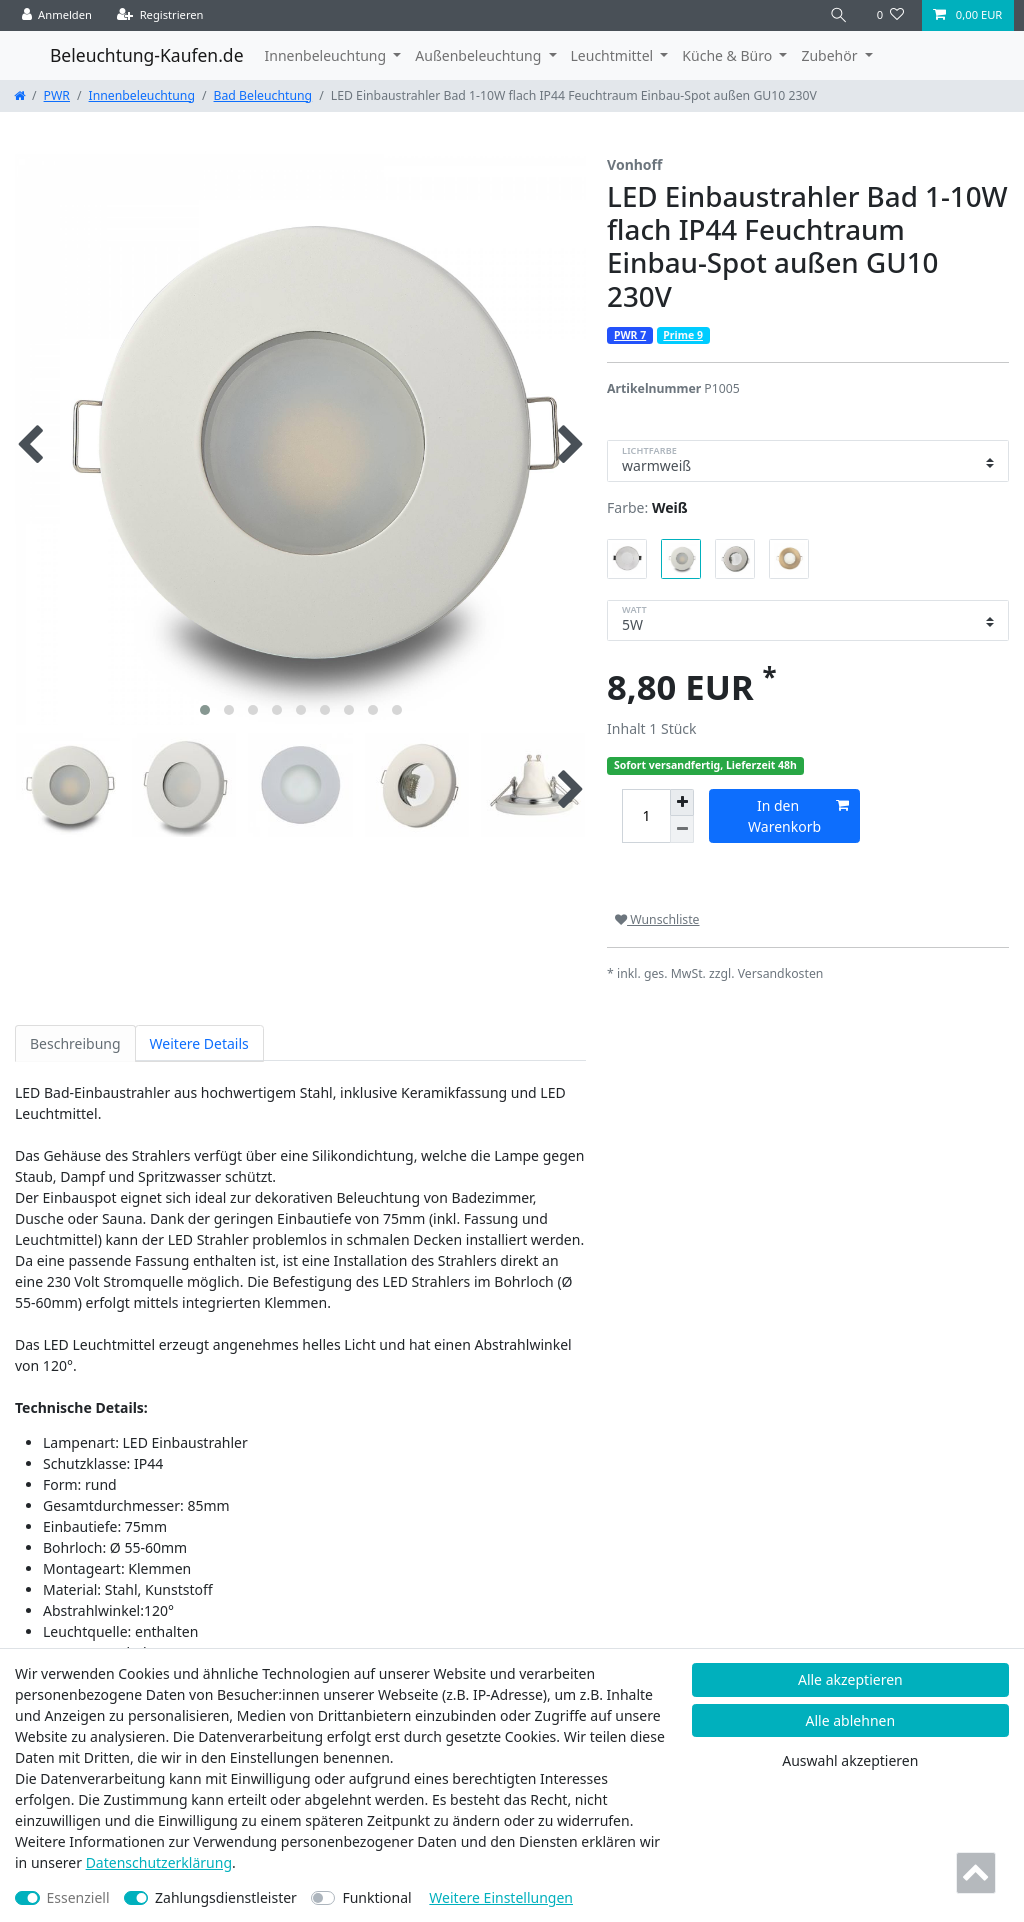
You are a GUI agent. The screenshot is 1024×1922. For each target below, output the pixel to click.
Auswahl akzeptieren (850, 1760)
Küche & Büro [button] (728, 55)
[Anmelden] (57, 15)
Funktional (376, 1897)
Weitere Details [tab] (199, 1043)
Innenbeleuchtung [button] (327, 55)
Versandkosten (781, 973)
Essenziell (78, 1897)
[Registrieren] (160, 15)
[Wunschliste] (890, 15)
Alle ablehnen (851, 1720)
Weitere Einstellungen (501, 1897)
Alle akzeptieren (850, 1679)
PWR (57, 95)
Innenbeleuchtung (142, 95)
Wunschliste (657, 919)
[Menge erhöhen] (682, 803)
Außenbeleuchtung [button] (480, 55)
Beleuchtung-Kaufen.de (147, 55)
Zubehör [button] (831, 55)
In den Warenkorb (798, 815)
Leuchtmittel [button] (614, 55)
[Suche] (839, 15)
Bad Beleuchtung (263, 95)
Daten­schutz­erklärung (159, 1862)
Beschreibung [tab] (75, 1043)
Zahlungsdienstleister (226, 1897)
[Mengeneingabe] (646, 816)
